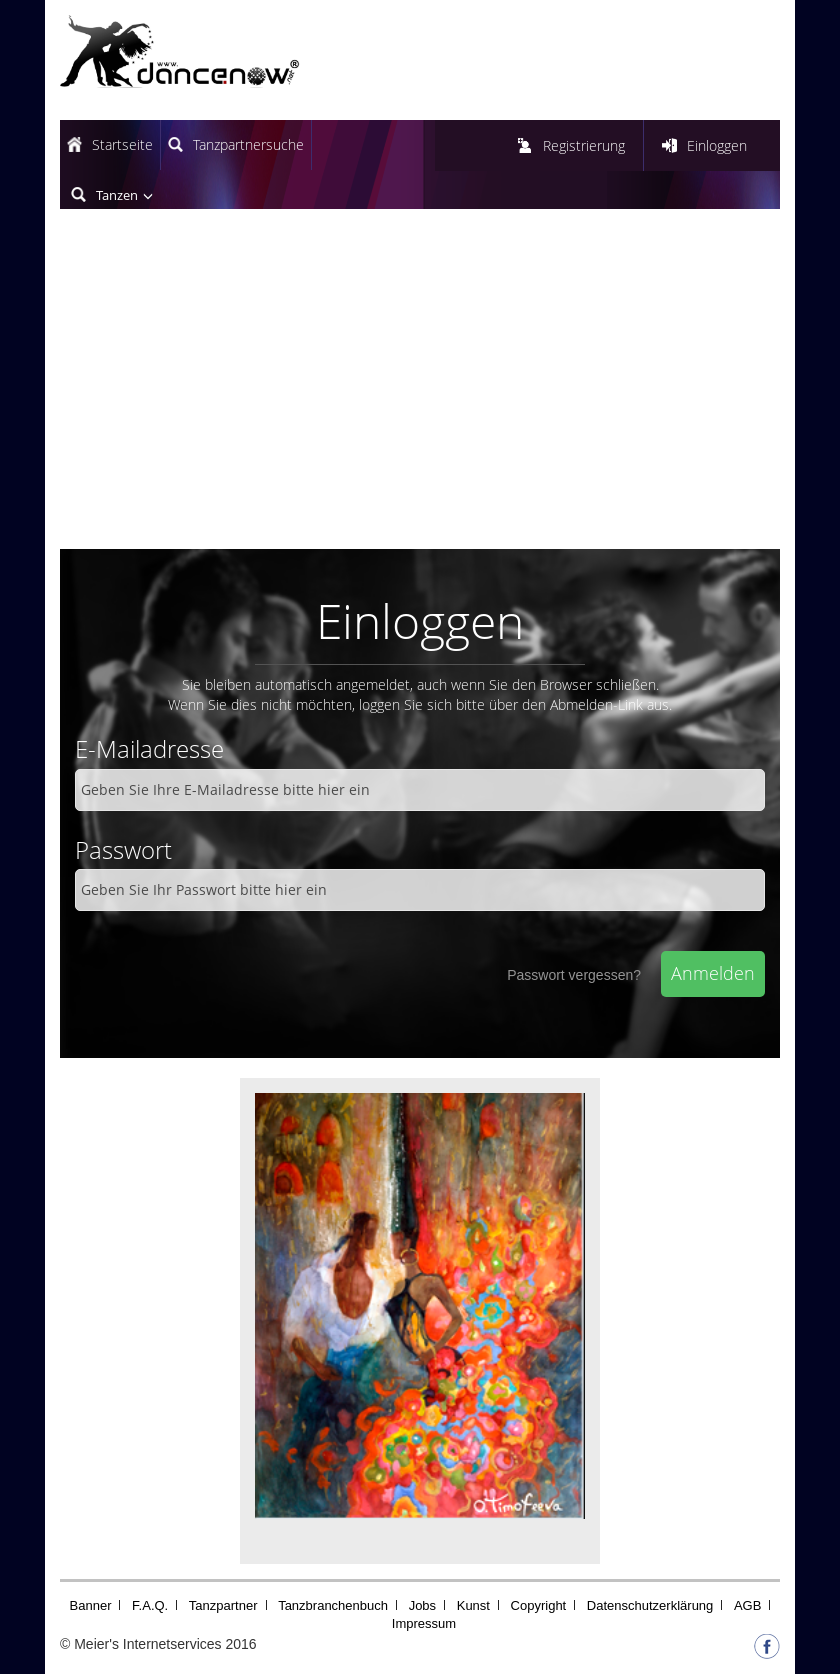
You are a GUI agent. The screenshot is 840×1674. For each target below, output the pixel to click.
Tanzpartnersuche (248, 144)
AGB (747, 1605)
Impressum (424, 1623)
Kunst (473, 1605)
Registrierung (584, 145)
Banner (91, 1605)
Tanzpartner (223, 1605)
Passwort (123, 849)
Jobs (422, 1605)
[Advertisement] (420, 389)
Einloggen (717, 145)
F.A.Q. (150, 1605)
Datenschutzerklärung (650, 1605)
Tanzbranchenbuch (333, 1605)
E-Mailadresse (149, 748)
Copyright (539, 1605)
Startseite (122, 144)
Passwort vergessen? (574, 975)
